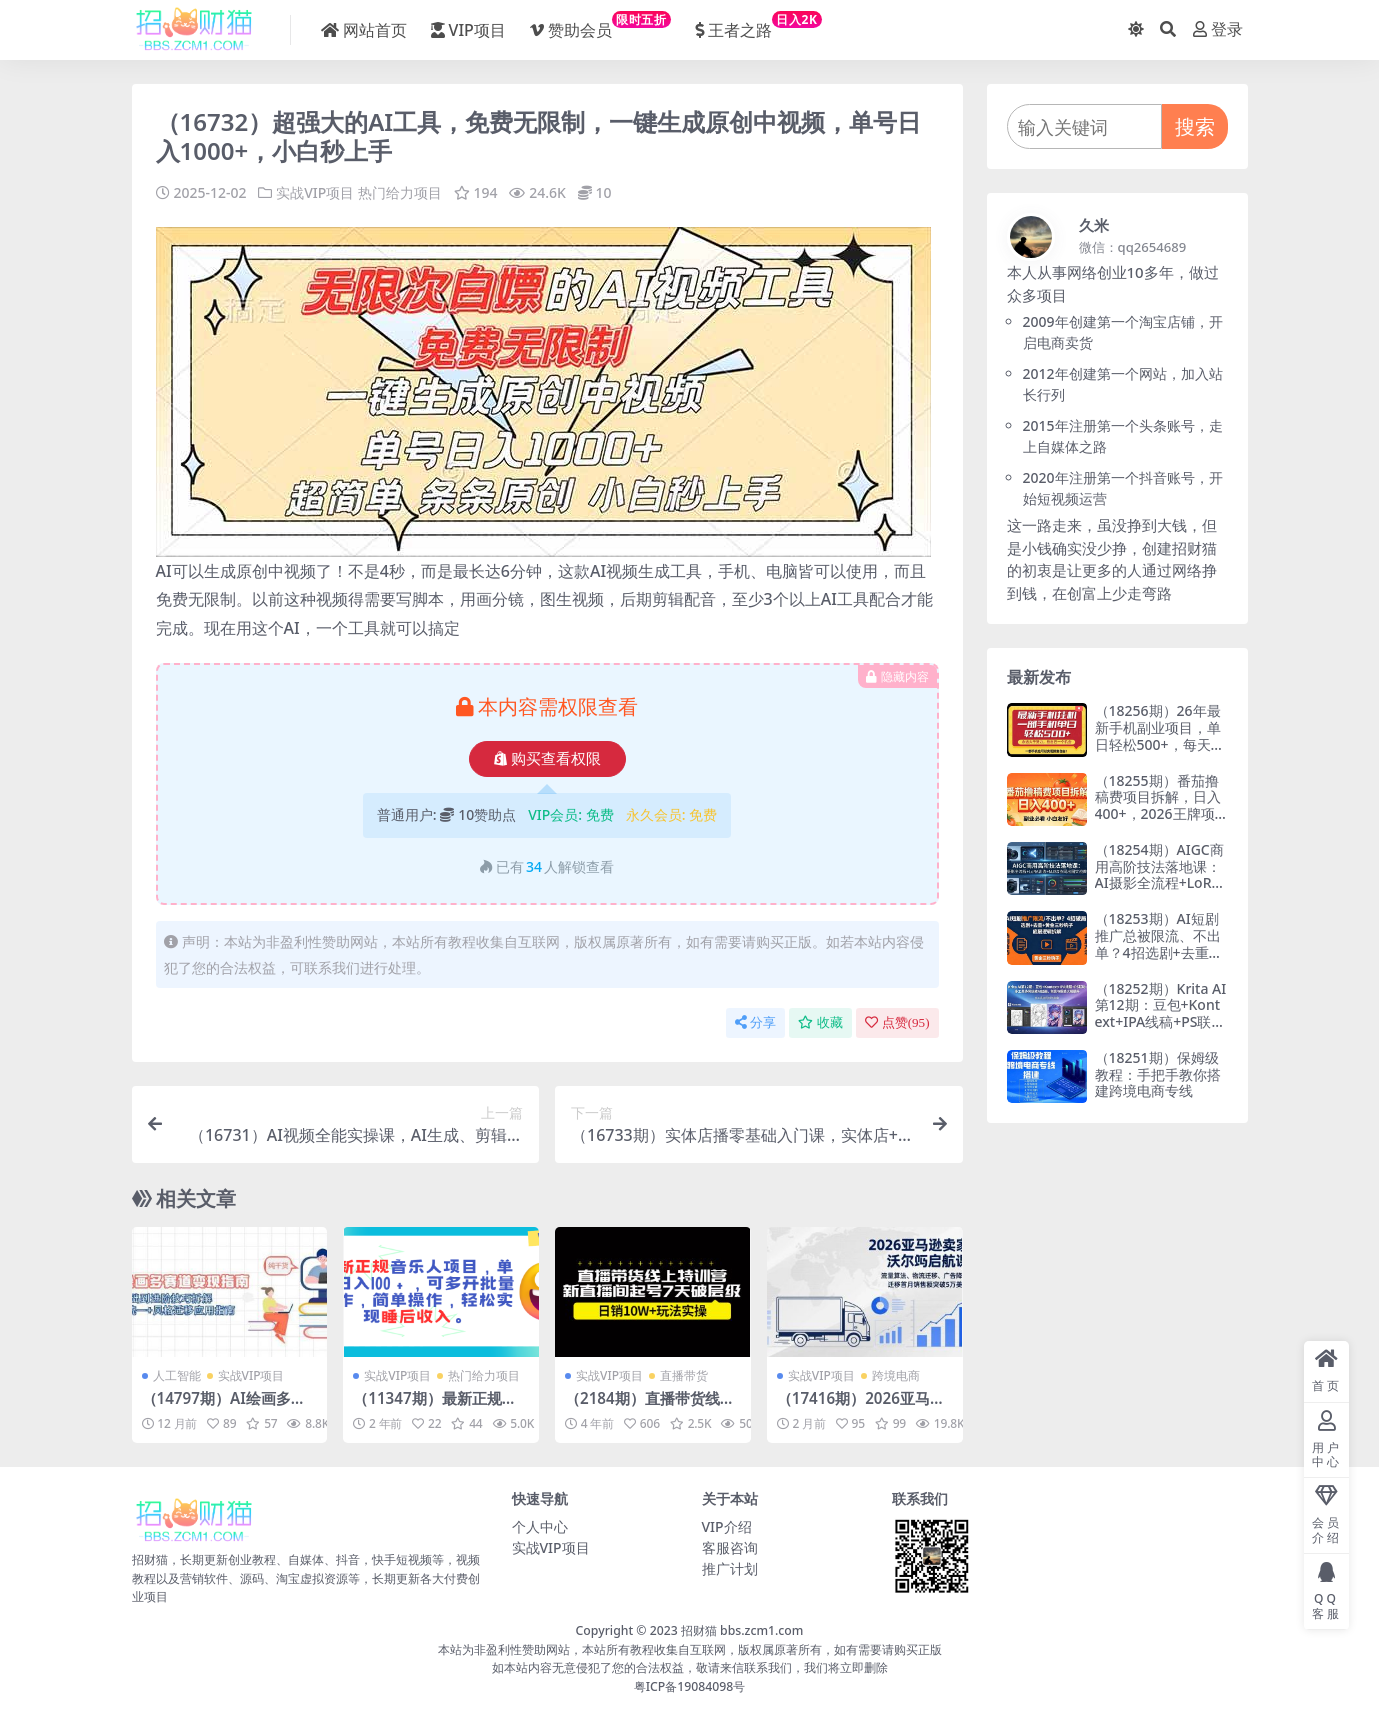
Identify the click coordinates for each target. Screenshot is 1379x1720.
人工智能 (177, 1375)
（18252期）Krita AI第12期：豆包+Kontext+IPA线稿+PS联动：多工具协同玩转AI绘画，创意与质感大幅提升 (1161, 1030)
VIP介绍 (727, 1526)
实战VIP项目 (315, 192)
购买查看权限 (547, 759)
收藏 (820, 1022)
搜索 (1195, 126)
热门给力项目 (400, 192)
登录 (1218, 29)
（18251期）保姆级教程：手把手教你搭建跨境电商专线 (1158, 1074)
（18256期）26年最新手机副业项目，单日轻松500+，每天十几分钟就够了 (1160, 735)
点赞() (897, 1022)
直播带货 (684, 1375)
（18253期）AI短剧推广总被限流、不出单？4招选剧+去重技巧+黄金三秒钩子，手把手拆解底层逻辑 (1159, 952)
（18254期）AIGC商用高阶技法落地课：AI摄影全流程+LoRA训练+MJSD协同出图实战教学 (1159, 883)
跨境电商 (896, 1375)
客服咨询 (730, 1547)
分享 (755, 1022)
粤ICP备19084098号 (690, 1686)
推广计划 (730, 1568)
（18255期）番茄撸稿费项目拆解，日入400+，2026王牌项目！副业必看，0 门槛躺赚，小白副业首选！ (1158, 822)
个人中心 (540, 1526)
